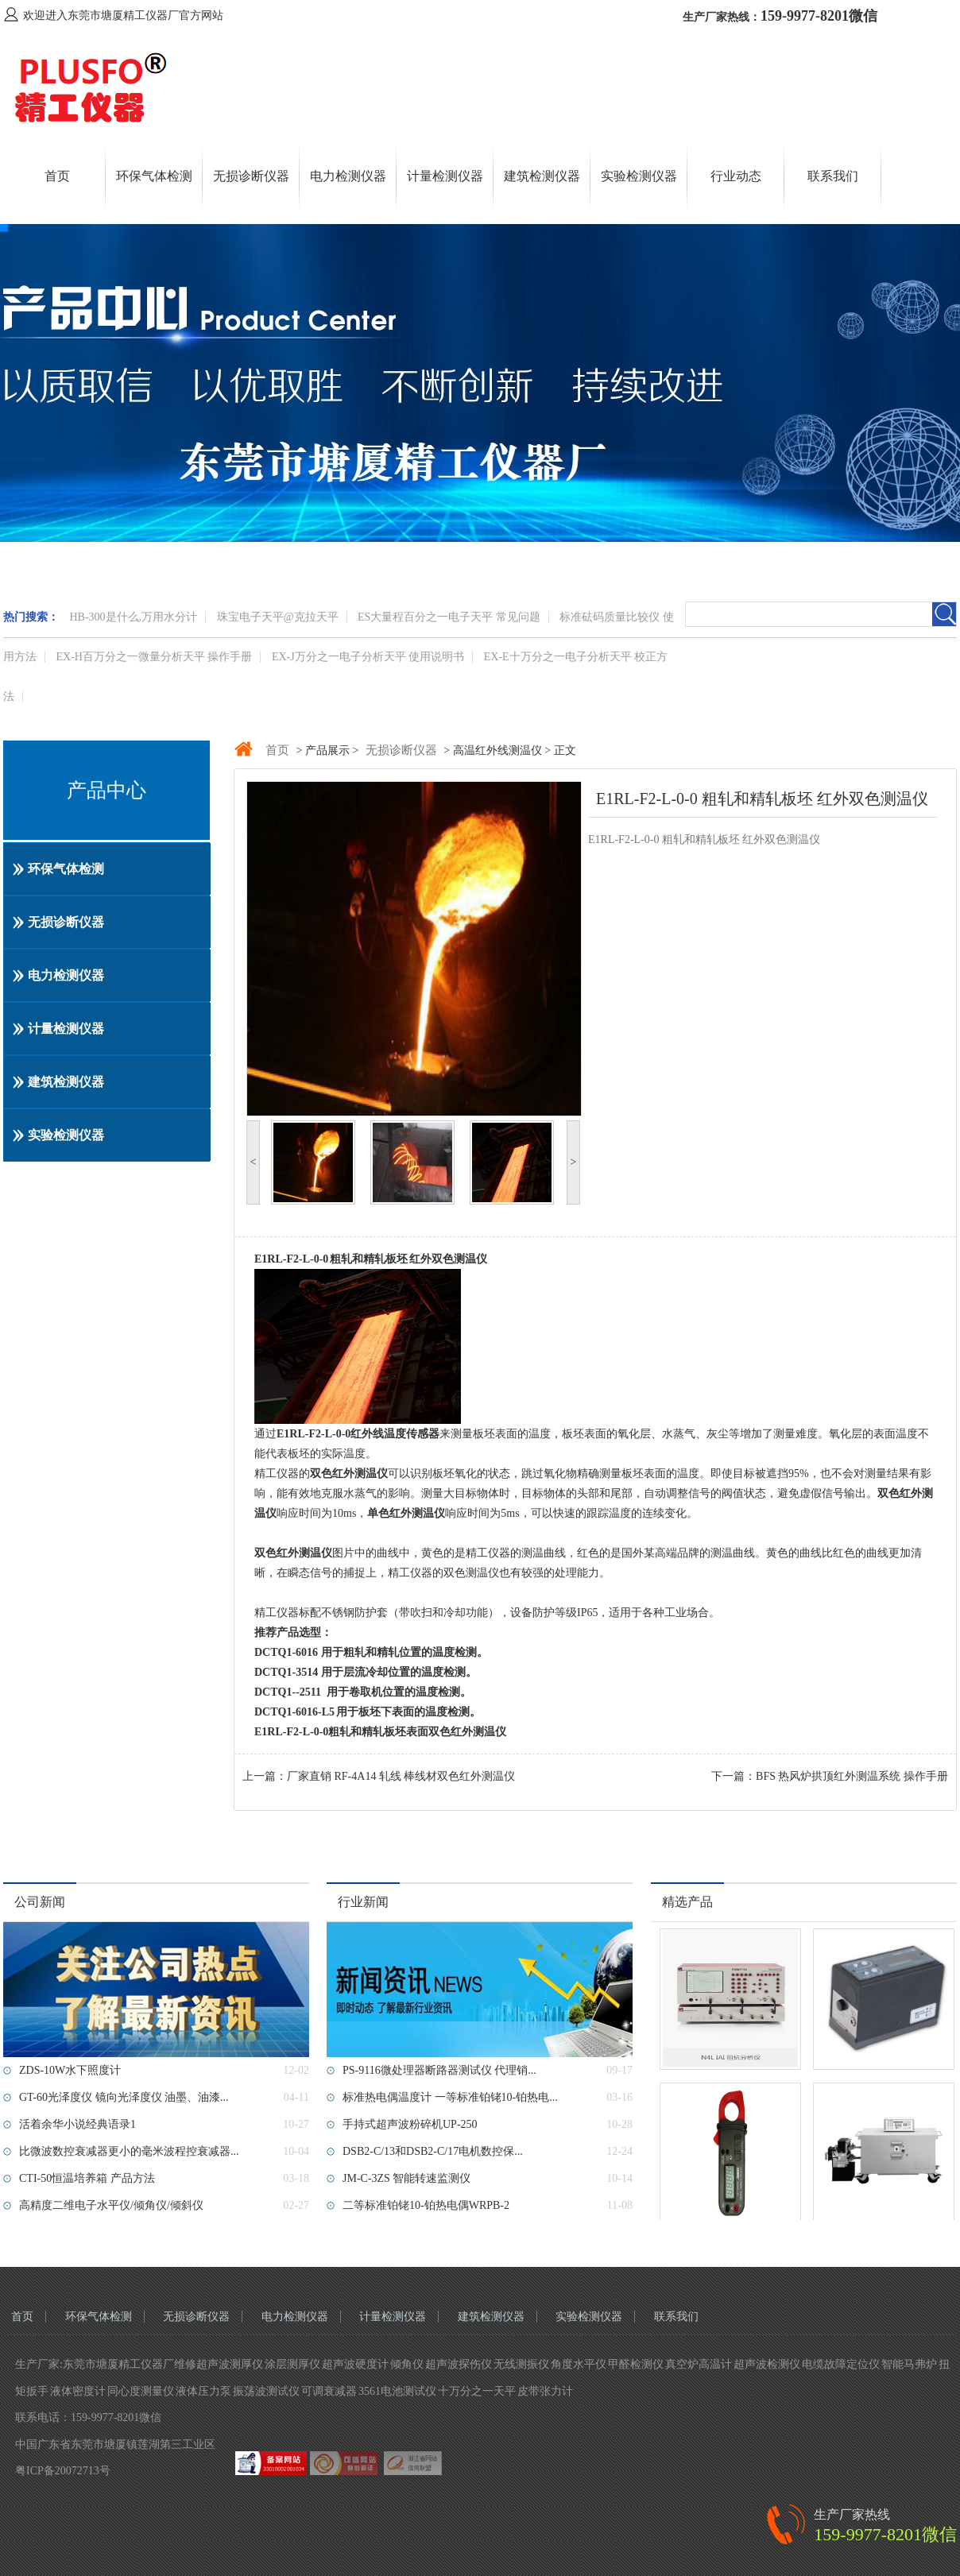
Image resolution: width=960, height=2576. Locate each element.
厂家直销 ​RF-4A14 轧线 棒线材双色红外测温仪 (401, 1776)
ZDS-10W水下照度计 (70, 2070)
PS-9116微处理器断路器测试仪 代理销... (439, 2070)
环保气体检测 (154, 176)
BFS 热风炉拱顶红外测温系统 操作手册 (852, 1776)
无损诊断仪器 (251, 176)
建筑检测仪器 (542, 176)
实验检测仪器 (639, 176)
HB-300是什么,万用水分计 (134, 617)
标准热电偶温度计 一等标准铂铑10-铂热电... (450, 2097)
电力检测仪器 (348, 176)
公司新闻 (39, 1902)
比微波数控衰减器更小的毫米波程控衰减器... (129, 2151)
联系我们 (832, 176)
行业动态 (735, 176)
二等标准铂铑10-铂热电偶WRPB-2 (426, 2205)
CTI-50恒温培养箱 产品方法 (87, 2178)
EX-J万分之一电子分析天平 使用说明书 (368, 657)
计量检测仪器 (445, 176)
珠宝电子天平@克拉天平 (278, 617)
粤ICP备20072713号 (62, 2471)
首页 (57, 176)
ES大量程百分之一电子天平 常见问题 (449, 617)
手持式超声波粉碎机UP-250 (410, 2124)
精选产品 (687, 1902)
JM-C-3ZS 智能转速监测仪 (406, 2178)
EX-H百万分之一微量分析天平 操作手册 (154, 657)
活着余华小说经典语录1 (77, 2124)
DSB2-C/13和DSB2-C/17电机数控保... (433, 2151)
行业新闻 (363, 1902)
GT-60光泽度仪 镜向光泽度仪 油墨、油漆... (124, 2097)
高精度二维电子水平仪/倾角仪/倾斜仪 (111, 2205)
